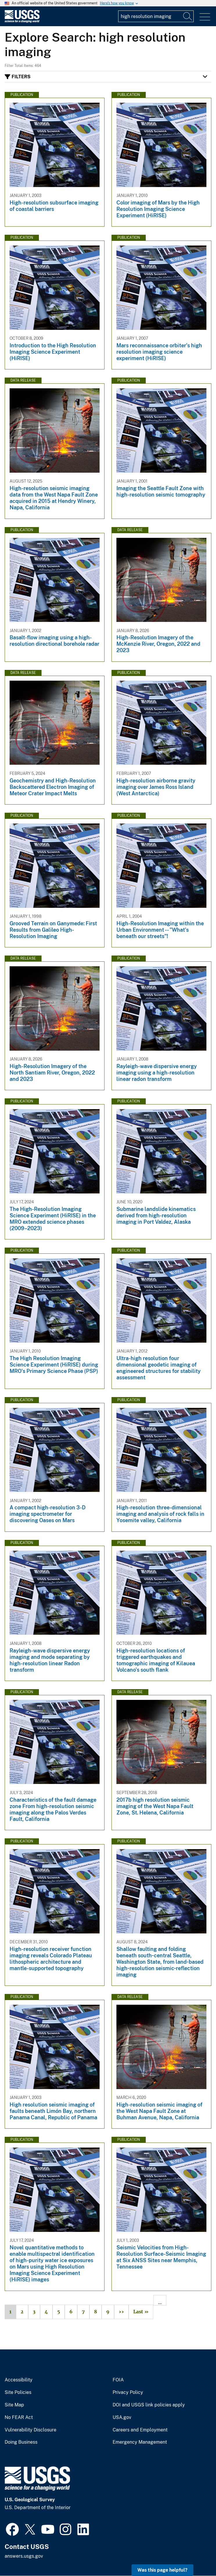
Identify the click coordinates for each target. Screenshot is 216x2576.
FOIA (118, 2380)
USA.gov (122, 2417)
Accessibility (19, 2380)
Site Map (14, 2405)
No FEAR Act (19, 2417)
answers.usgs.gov (24, 2556)
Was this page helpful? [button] (162, 2570)
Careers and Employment (140, 2430)
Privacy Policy (128, 2392)
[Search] (188, 16)
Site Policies (18, 2392)
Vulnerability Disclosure (30, 2430)
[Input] (156, 16)
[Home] (22, 21)
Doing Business (21, 2442)
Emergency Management (140, 2442)
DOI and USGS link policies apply (149, 2405)
